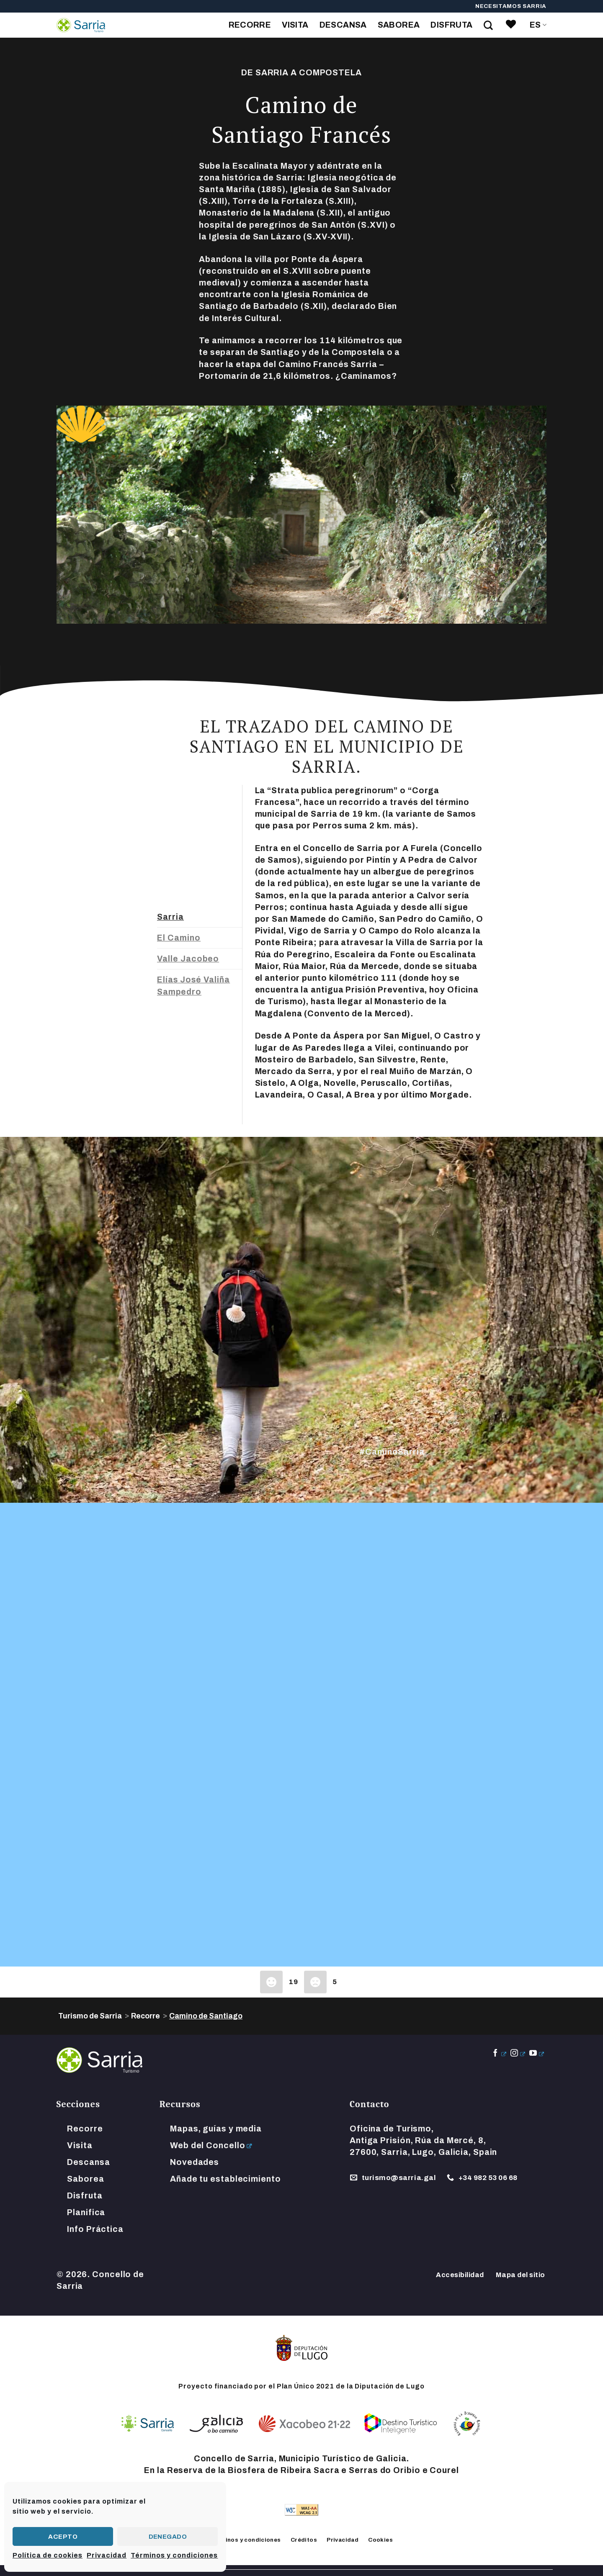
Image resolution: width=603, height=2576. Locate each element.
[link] (511, 25)
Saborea (399, 25)
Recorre (250, 25)
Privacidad (106, 2555)
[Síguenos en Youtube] (536, 2053)
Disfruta (451, 25)
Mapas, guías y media (216, 2128)
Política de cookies (47, 2555)
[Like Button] (271, 1982)
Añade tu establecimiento (225, 2179)
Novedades (194, 2162)
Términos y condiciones (174, 2555)
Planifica (86, 2212)
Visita (295, 25)
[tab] (199, 917)
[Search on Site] (488, 25)
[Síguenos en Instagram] (518, 2053)
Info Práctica (95, 2229)
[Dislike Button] (315, 1982)
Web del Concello (207, 2145)
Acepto (62, 2536)
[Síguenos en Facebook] (499, 2053)
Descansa (343, 25)
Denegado (168, 2536)
